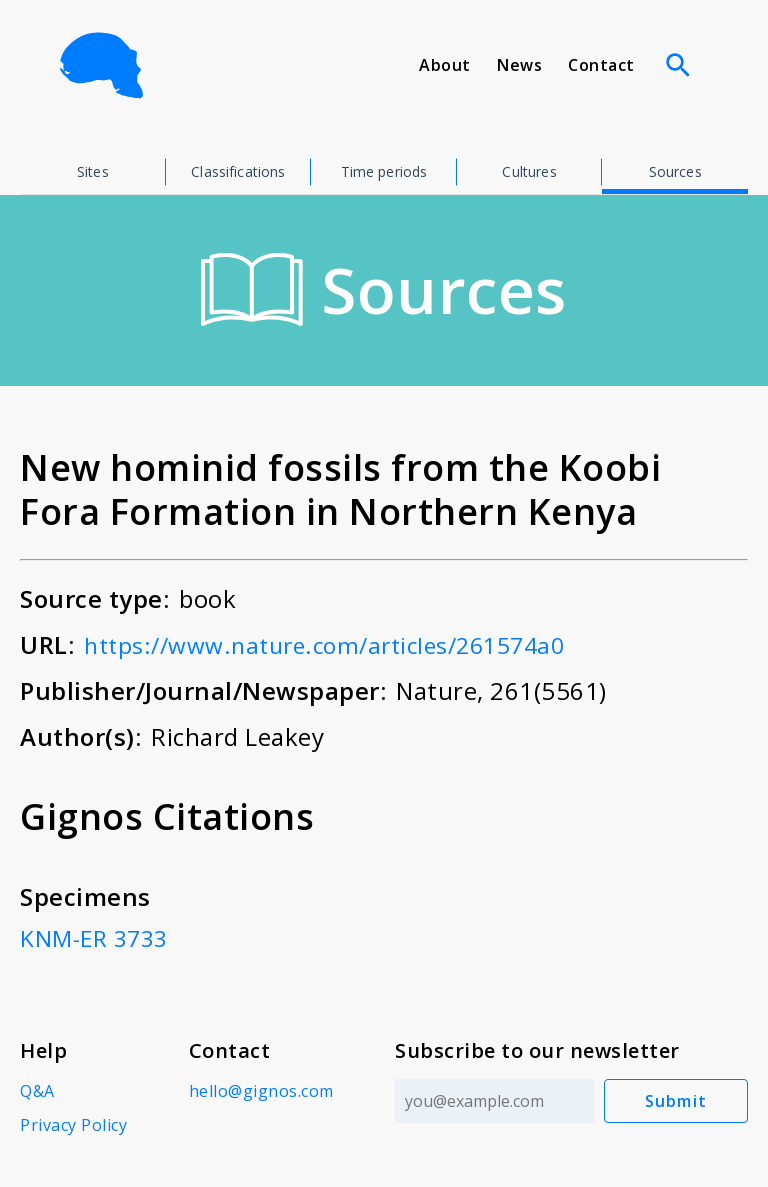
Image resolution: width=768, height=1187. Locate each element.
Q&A (37, 1091)
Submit (676, 1101)
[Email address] (492, 1101)
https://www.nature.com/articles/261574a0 (338, 644)
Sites (93, 171)
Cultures (529, 171)
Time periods (384, 171)
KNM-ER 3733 (98, 937)
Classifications (238, 171)
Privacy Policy (73, 1125)
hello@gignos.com (259, 1091)
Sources (675, 171)
